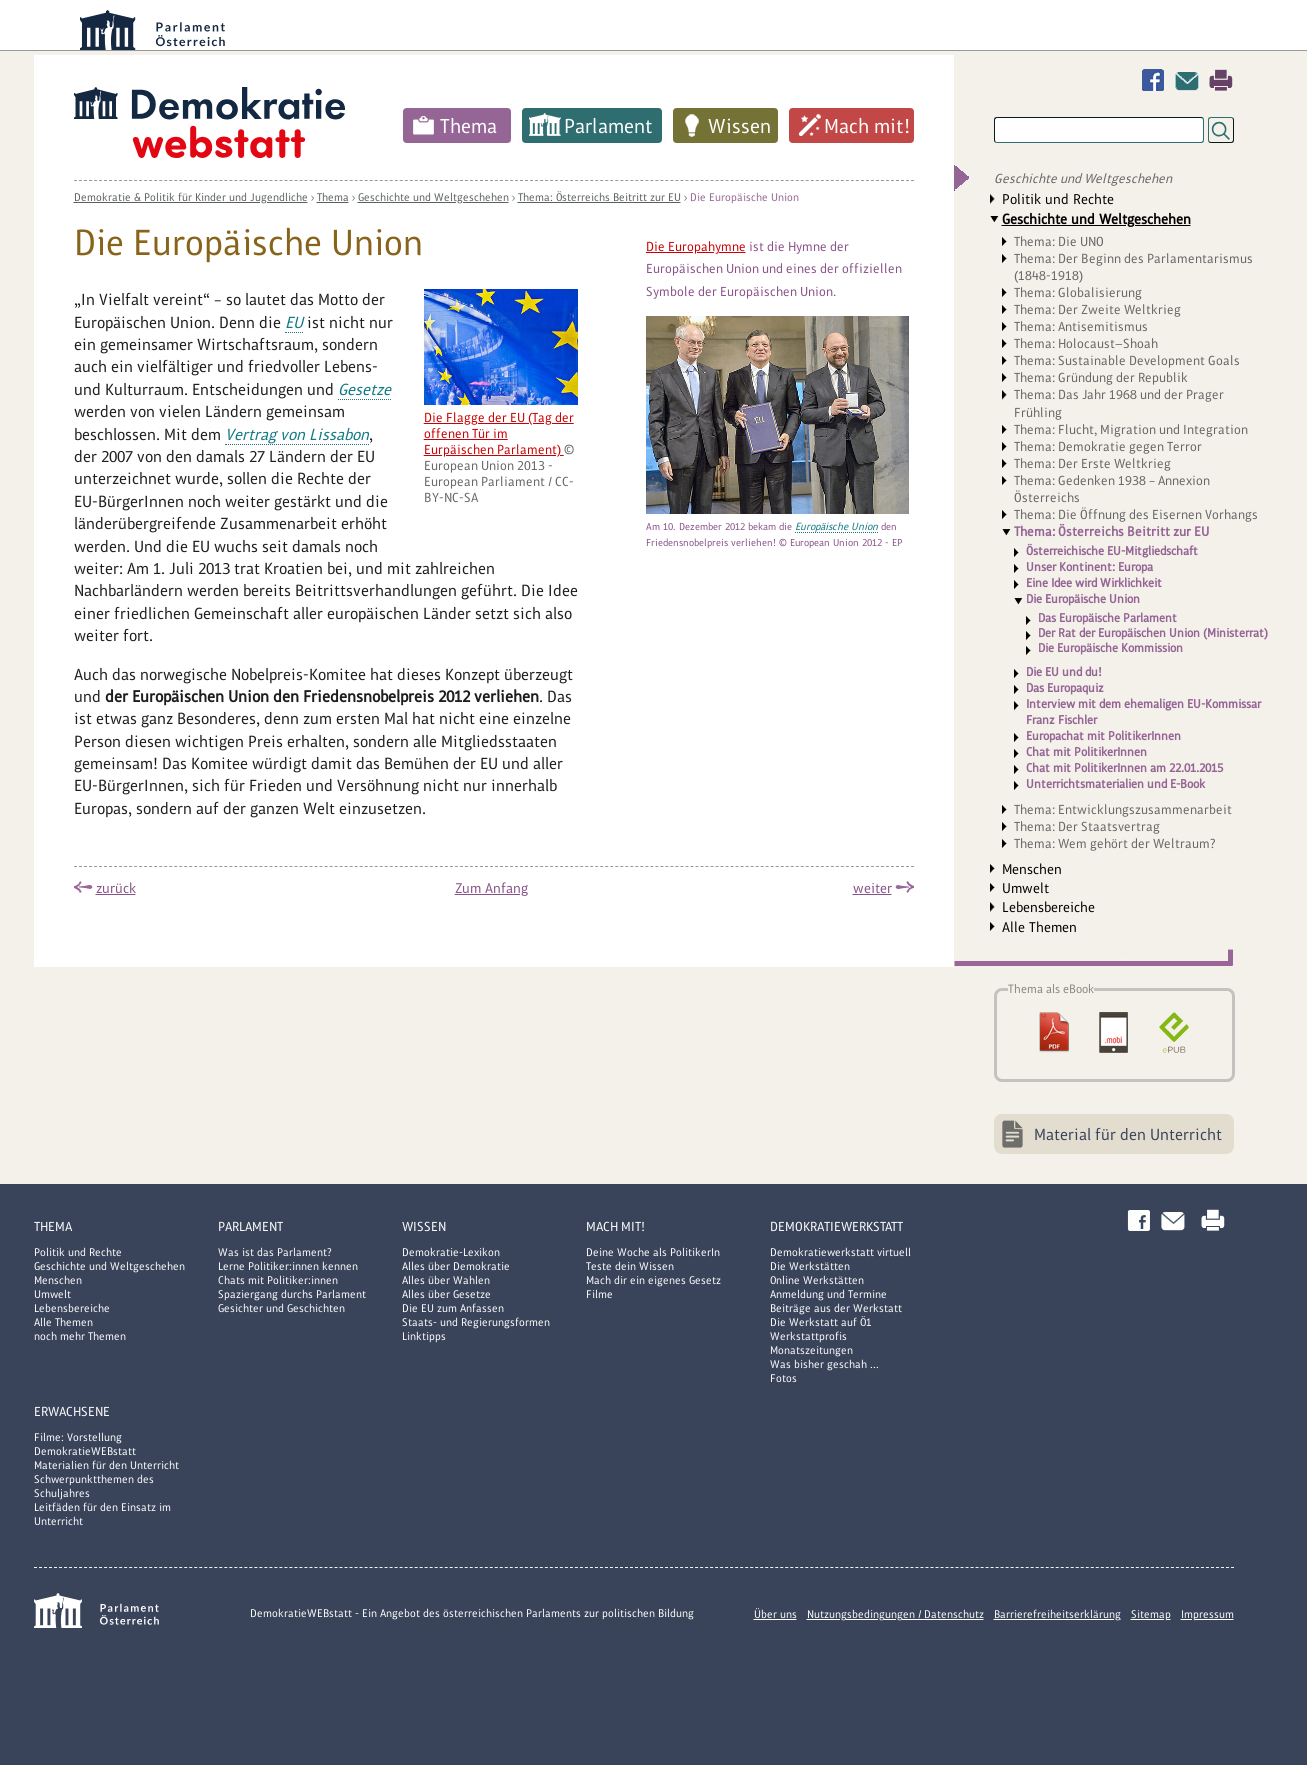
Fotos (783, 1378)
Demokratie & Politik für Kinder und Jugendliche (191, 197)
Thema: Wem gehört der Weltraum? (1115, 843)
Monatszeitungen (811, 1350)
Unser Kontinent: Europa (1089, 567)
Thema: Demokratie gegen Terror (1108, 446)
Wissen (739, 126)
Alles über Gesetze (446, 1294)
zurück (116, 888)
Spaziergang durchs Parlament (292, 1294)
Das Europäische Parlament (1107, 618)
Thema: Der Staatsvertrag (1087, 826)
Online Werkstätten (817, 1280)
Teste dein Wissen (630, 1266)
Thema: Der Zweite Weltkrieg (1097, 309)
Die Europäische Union (744, 197)
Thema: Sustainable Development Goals (1127, 360)
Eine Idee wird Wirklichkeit (1094, 583)
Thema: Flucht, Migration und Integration (1131, 429)
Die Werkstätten (810, 1266)
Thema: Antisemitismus (1081, 326)
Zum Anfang (491, 888)
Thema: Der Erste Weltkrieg (1092, 463)
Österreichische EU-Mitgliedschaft (1112, 551)
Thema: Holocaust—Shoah (1086, 343)
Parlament (608, 126)
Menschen (1032, 869)
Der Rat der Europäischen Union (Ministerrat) (1153, 633)
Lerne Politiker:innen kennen (288, 1266)
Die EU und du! (1064, 672)
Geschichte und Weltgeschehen (433, 197)
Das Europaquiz (1065, 688)
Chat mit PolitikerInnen (1086, 752)
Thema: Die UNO (1059, 241)
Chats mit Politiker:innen (278, 1280)
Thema (468, 126)
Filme (599, 1294)
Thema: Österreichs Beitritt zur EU (599, 197)
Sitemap (1151, 1614)
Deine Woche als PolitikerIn (653, 1252)
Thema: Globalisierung (1078, 292)
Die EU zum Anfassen (453, 1308)
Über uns (775, 1614)
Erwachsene (72, 1411)
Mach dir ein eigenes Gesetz (653, 1280)
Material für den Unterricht (1128, 1134)
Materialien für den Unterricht (106, 1465)
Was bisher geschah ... (824, 1364)
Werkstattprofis (808, 1336)
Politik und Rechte (1058, 199)
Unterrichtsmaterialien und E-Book (1115, 784)
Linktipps (424, 1336)
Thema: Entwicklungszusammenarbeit (1123, 809)
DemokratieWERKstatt (836, 1226)
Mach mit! (867, 126)
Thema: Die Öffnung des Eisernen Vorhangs (1136, 514)
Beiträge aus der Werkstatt (836, 1308)
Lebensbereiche (1048, 907)
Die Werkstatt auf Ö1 (821, 1322)
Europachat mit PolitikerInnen (1103, 736)
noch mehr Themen (80, 1336)
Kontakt (1191, 80)
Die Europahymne (696, 246)
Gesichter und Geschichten (281, 1308)
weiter (872, 888)
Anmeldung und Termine (828, 1294)
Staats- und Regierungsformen (476, 1322)
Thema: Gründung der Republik (1101, 377)
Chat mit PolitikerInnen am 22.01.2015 (1124, 768)
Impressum (1207, 1614)
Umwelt (1025, 888)
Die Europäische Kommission (1110, 648)
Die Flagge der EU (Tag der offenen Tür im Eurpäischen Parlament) (499, 433)
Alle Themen (1039, 927)
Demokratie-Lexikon (451, 1252)
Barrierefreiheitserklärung (1057, 1614)
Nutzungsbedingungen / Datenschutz (895, 1614)
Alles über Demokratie (456, 1266)
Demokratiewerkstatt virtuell (840, 1252)
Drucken (1221, 80)
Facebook (1157, 80)
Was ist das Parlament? (275, 1252)
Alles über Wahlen (446, 1280)
